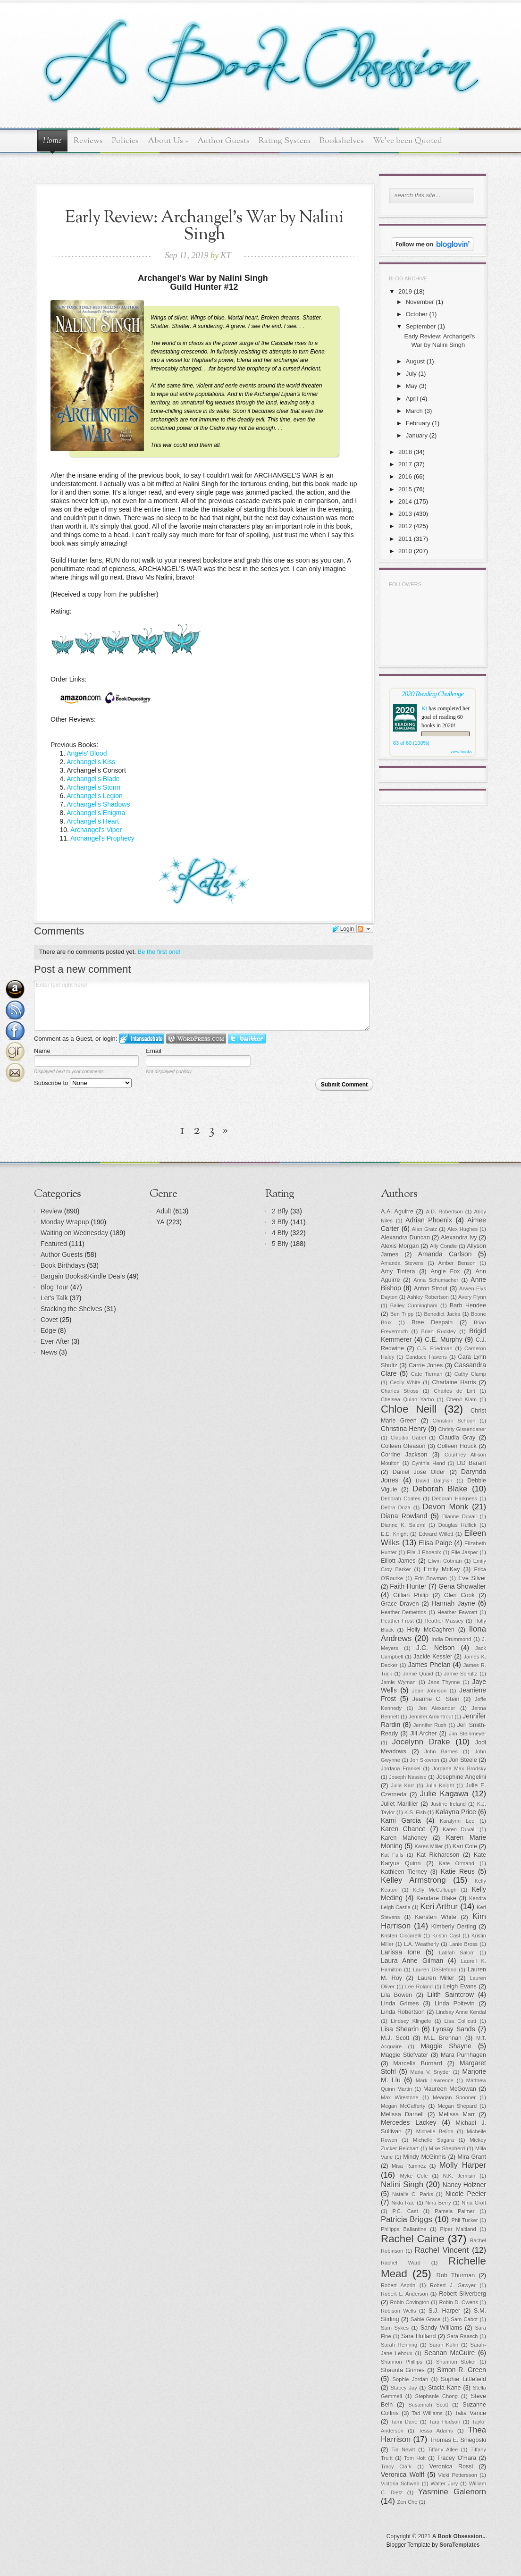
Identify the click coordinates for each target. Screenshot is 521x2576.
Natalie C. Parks (412, 2194)
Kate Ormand (456, 1863)
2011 (405, 538)
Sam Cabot (464, 2319)
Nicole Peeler (465, 2193)
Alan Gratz (424, 1229)
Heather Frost (397, 1621)
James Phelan (429, 1664)
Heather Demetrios (403, 1612)
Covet (49, 1319)
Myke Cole (414, 2176)
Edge (48, 1330)
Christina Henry (404, 1428)
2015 (405, 489)
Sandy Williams (441, 2327)
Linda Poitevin (455, 2003)
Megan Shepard (457, 2106)
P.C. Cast (405, 2211)
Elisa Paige (435, 1543)
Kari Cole (465, 1846)
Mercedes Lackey (409, 2122)
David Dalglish (434, 1480)
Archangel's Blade (93, 779)
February (418, 423)
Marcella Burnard (417, 2063)
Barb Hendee (468, 1305)
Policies (125, 140)
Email (153, 1050)
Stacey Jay (404, 2388)
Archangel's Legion (95, 796)
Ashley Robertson (428, 1297)
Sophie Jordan (411, 2379)
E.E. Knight (394, 1534)
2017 (405, 464)
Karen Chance (403, 1829)
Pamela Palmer (454, 2211)
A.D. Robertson (444, 1211)
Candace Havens (426, 1357)
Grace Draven (400, 1603)
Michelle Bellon (435, 2131)
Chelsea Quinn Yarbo (407, 1399)
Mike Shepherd (447, 2148)
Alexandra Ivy (459, 1237)
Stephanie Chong (436, 2396)
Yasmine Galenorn (452, 2491)
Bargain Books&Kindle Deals (83, 1276)
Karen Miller (428, 1846)
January (417, 435)
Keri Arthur (439, 1906)
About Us (168, 140)
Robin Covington (409, 2302)
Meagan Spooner (454, 2097)
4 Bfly (280, 1233)
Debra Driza (396, 1507)
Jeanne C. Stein (436, 1699)
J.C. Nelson (435, 1647)
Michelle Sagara (433, 2140)
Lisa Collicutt (461, 2021)
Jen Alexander (436, 1708)
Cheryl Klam (461, 1399)
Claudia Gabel (408, 1437)
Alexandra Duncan (405, 1237)
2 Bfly (280, 1211)
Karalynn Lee (457, 1821)
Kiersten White (435, 1917)
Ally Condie (443, 1246)
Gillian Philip (411, 1595)
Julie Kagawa (444, 1793)
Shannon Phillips (401, 2362)
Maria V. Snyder (430, 2072)
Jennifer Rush (429, 1725)
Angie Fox (445, 1271)
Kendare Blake (436, 1898)
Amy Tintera (398, 1271)
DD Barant (471, 1463)
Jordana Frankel (400, 1768)
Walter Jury (444, 2483)
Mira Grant (472, 2157)
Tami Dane (404, 2421)
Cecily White (405, 1382)
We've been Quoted (407, 140)
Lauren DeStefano (435, 1969)
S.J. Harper (444, 2310)
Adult (163, 1211)
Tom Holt (415, 2458)
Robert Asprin (398, 2285)
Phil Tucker (464, 2220)
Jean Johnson (429, 1690)
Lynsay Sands (454, 2029)
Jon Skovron (424, 1760)
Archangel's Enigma (96, 813)
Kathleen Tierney (404, 1872)
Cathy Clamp (470, 1374)
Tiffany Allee (443, 2449)
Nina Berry (438, 2203)
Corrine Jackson (404, 1454)
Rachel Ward (400, 2262)
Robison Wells (398, 2311)
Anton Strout (430, 1288)
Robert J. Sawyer (453, 2285)
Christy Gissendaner (462, 1429)
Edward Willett (436, 1534)
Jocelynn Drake (421, 1741)
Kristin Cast (446, 1935)
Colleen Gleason (403, 1446)
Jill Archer (423, 1733)
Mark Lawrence (435, 2080)
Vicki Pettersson (457, 2475)
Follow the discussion (364, 929)
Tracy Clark (396, 2466)
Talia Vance (470, 2413)
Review (51, 1211)
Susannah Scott (428, 2405)
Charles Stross (400, 1391)
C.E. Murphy (443, 1339)
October (417, 314)
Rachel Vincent (442, 2250)
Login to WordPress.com (196, 1039)
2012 (405, 526)
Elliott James (398, 1560)
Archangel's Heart (93, 821)
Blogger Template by (433, 2545)
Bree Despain (432, 1322)
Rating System (285, 140)
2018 (405, 451)
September (421, 326)
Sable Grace (425, 2319)
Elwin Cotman (445, 1561)
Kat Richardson (438, 1855)
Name (42, 1050)
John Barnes (441, 1751)
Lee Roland (419, 1986)
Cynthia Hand (428, 1463)
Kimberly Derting (453, 1926)
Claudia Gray (457, 1437)
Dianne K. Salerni (403, 1525)
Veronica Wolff (402, 2474)
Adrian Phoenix (428, 1220)
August (415, 361)
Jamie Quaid (418, 1673)
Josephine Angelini (462, 1777)
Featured (54, 1243)
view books (461, 751)
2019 (405, 291)
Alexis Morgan (400, 1246)
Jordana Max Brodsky (459, 1768)
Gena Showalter (462, 1586)
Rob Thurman (456, 2275)
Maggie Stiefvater (404, 2055)
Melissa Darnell (402, 2114)
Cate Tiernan (427, 1374)
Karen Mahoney (404, 1838)
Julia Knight (440, 1785)
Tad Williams (427, 2413)
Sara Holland (418, 2336)
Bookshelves (341, 140)
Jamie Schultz (461, 1673)
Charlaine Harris (454, 1382)
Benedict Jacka (442, 1314)
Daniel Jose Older (419, 1472)
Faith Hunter (408, 1586)
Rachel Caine (413, 2239)
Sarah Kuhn (444, 2345)
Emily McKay (442, 1569)
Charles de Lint (454, 1391)
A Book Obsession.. (459, 2536)
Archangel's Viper (96, 829)
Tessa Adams (436, 2430)
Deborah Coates (400, 1498)
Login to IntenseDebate (141, 1039)
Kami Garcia (401, 1820)
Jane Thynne (444, 1682)
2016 (405, 476)
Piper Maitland (458, 2229)
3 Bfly (280, 1222)
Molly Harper (462, 2165)
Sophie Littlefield (463, 2379)
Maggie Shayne (445, 2046)
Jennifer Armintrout (431, 1716)
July (411, 373)
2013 (405, 513)
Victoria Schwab (400, 2483)
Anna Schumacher (435, 1280)
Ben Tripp (401, 1314)
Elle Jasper (464, 1552)
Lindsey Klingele (411, 2021)
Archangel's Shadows (98, 804)
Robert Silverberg (462, 2293)
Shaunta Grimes (403, 2370)
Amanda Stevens (402, 1263)
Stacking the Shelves (71, 1309)
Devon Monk (445, 1506)
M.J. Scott (395, 2038)
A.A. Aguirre (397, 1211)
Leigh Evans (460, 1986)
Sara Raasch (462, 2336)
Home (52, 141)
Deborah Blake (439, 1488)
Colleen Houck (457, 1446)
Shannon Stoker (456, 2362)
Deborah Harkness (454, 1498)
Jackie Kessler (432, 1656)
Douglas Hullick (457, 1525)
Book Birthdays (63, 1265)
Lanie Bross (463, 1944)
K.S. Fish (415, 1812)
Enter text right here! (202, 1005)
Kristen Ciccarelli (401, 1935)
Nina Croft (474, 2203)
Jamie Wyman (398, 1682)
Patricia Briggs (406, 2219)
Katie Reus (458, 1871)
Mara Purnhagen (463, 2055)
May (412, 385)
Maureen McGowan (449, 2089)
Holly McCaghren (430, 1629)
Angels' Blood (87, 753)
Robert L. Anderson (404, 2294)
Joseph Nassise (407, 1777)
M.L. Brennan (443, 2038)
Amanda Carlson (445, 1254)
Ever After (55, 1341)
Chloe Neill (409, 1409)
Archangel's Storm (93, 787)
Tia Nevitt (403, 2449)
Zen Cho (407, 2502)
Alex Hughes (462, 1229)
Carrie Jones (426, 1365)
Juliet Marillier (399, 1804)
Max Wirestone (400, 2097)
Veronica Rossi (451, 2466)
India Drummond (451, 1639)
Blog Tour (54, 1287)
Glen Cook (459, 1595)
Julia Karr (402, 1785)
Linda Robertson (403, 2012)
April (412, 398)
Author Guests (223, 140)
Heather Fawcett (457, 1612)
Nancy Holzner (464, 2185)
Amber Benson (456, 1263)
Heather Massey (444, 1621)
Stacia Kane (444, 2387)
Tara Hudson (444, 2421)
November (420, 301)
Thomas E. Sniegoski (457, 2440)
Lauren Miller (436, 1978)
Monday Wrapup (65, 1222)
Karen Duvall (459, 1829)
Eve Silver (472, 1578)
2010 (405, 551)
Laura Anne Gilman (412, 1960)
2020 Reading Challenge (433, 694)
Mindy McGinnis (424, 2157)
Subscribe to (83, 1082)
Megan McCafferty (403, 2106)
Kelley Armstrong (413, 1880)
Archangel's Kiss (91, 762)
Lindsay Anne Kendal (461, 2012)
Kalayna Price (455, 1812)
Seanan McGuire (449, 2353)
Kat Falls (392, 1855)
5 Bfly (280, 1243)
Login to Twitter (247, 1039)
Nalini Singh (402, 2184)
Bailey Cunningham (413, 1305)
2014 (405, 501)
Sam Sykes (395, 2328)
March (414, 410)
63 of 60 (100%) (411, 743)
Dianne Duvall (459, 1516)
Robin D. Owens (458, 2302)
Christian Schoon (454, 1420)
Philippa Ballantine (404, 2229)
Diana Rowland (404, 1516)
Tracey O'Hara (456, 2458)
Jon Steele (463, 1760)
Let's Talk (54, 1298)
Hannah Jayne (453, 1603)
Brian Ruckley (438, 1331)
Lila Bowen (396, 1995)
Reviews (88, 140)
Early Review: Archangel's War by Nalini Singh (204, 226)
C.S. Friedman (435, 1348)
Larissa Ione (400, 1952)
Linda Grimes (400, 2003)
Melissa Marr (457, 2114)
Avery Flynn (472, 1297)
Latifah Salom (457, 1952)
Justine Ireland (448, 1804)
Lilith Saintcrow (450, 1994)
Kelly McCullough (435, 1890)
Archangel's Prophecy (102, 838)
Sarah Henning (399, 2345)
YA (160, 1222)
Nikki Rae (402, 2203)
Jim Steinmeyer (467, 1733)
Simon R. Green (461, 2370)
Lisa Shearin (400, 2029)
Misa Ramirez (409, 2166)
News (49, 1352)
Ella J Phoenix (424, 1552)
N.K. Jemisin (459, 2176)
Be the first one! (159, 951)
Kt (424, 708)
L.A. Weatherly (421, 1944)
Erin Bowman (430, 1578)
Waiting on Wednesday (74, 1233)
